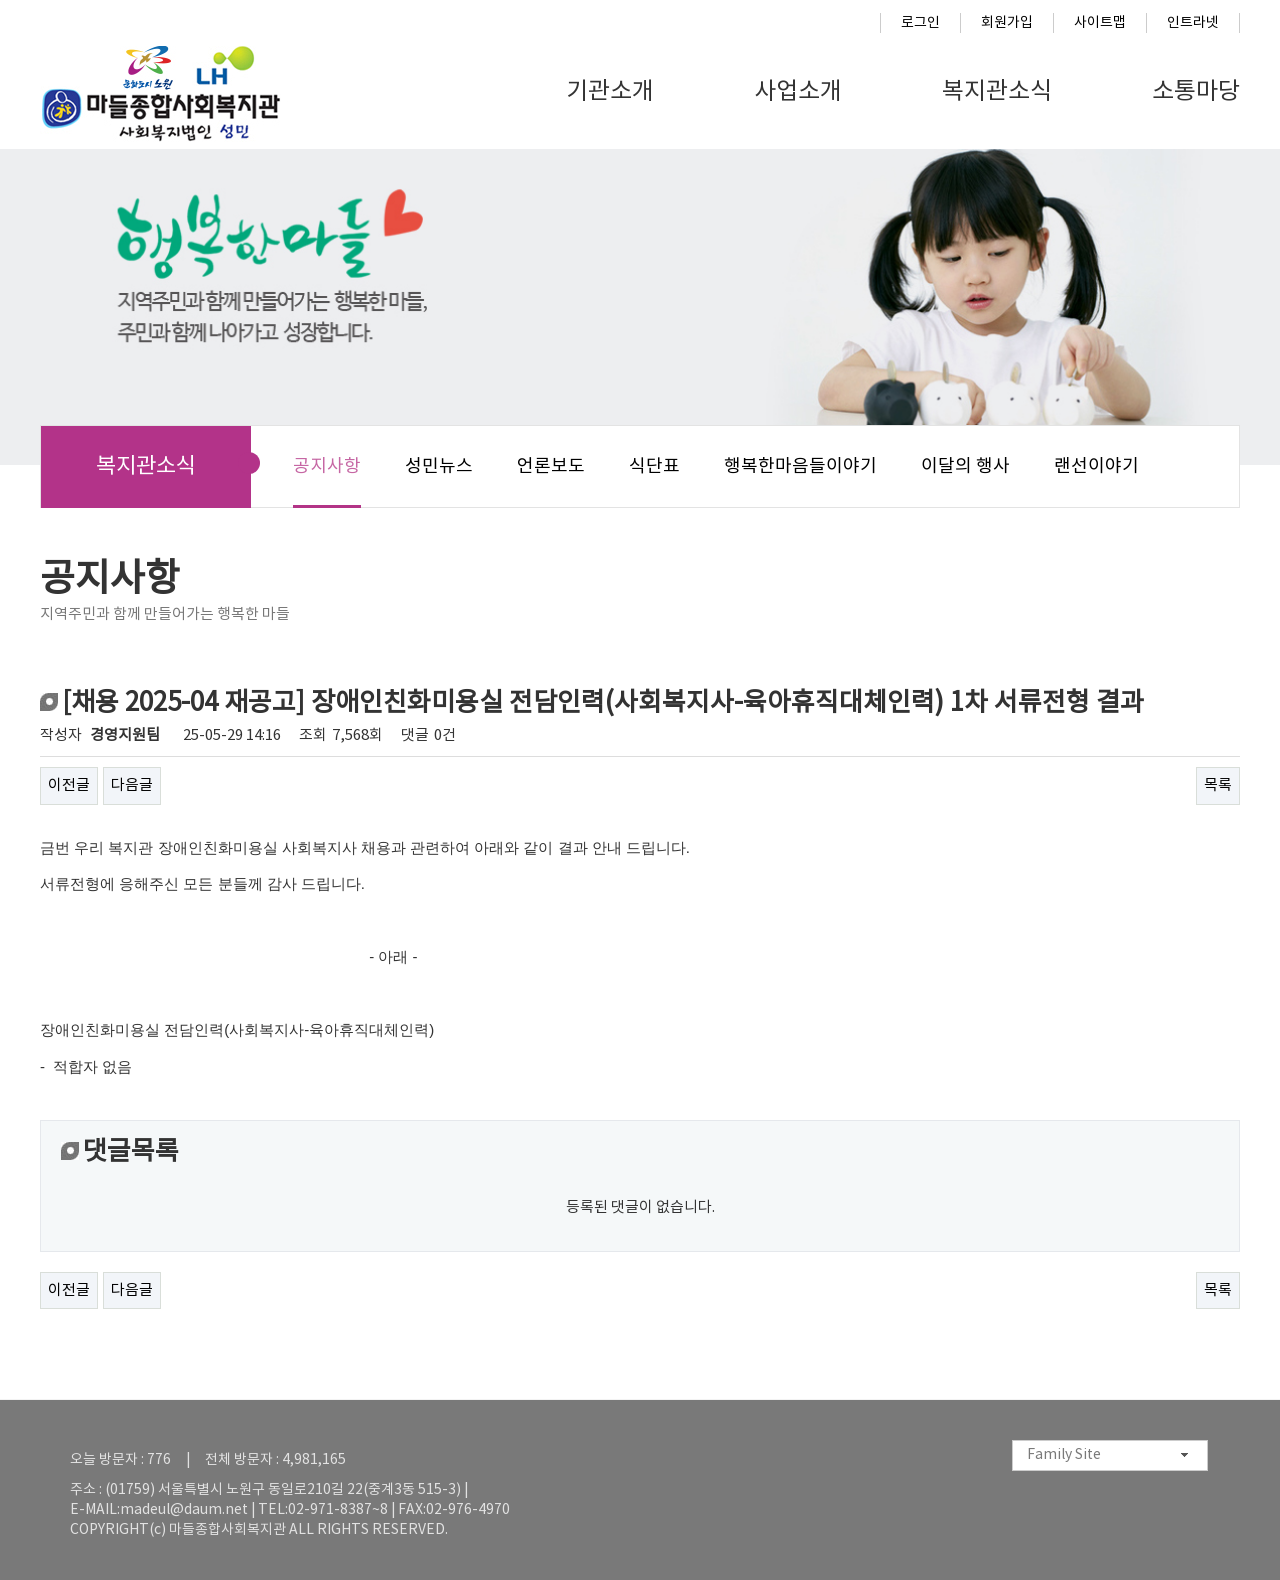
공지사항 (327, 466)
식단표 (654, 466)
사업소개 (798, 92)
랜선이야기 (1096, 466)
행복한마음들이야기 (800, 466)
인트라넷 (1193, 23)
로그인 (920, 23)
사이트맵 (1100, 23)
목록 (1218, 785)
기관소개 (610, 92)
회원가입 (1007, 23)
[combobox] (1110, 1455)
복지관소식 (997, 92)
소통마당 (1196, 92)
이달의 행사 (965, 466)
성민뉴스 (439, 466)
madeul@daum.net (184, 1510)
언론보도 (551, 466)
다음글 (132, 785)
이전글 (69, 785)
